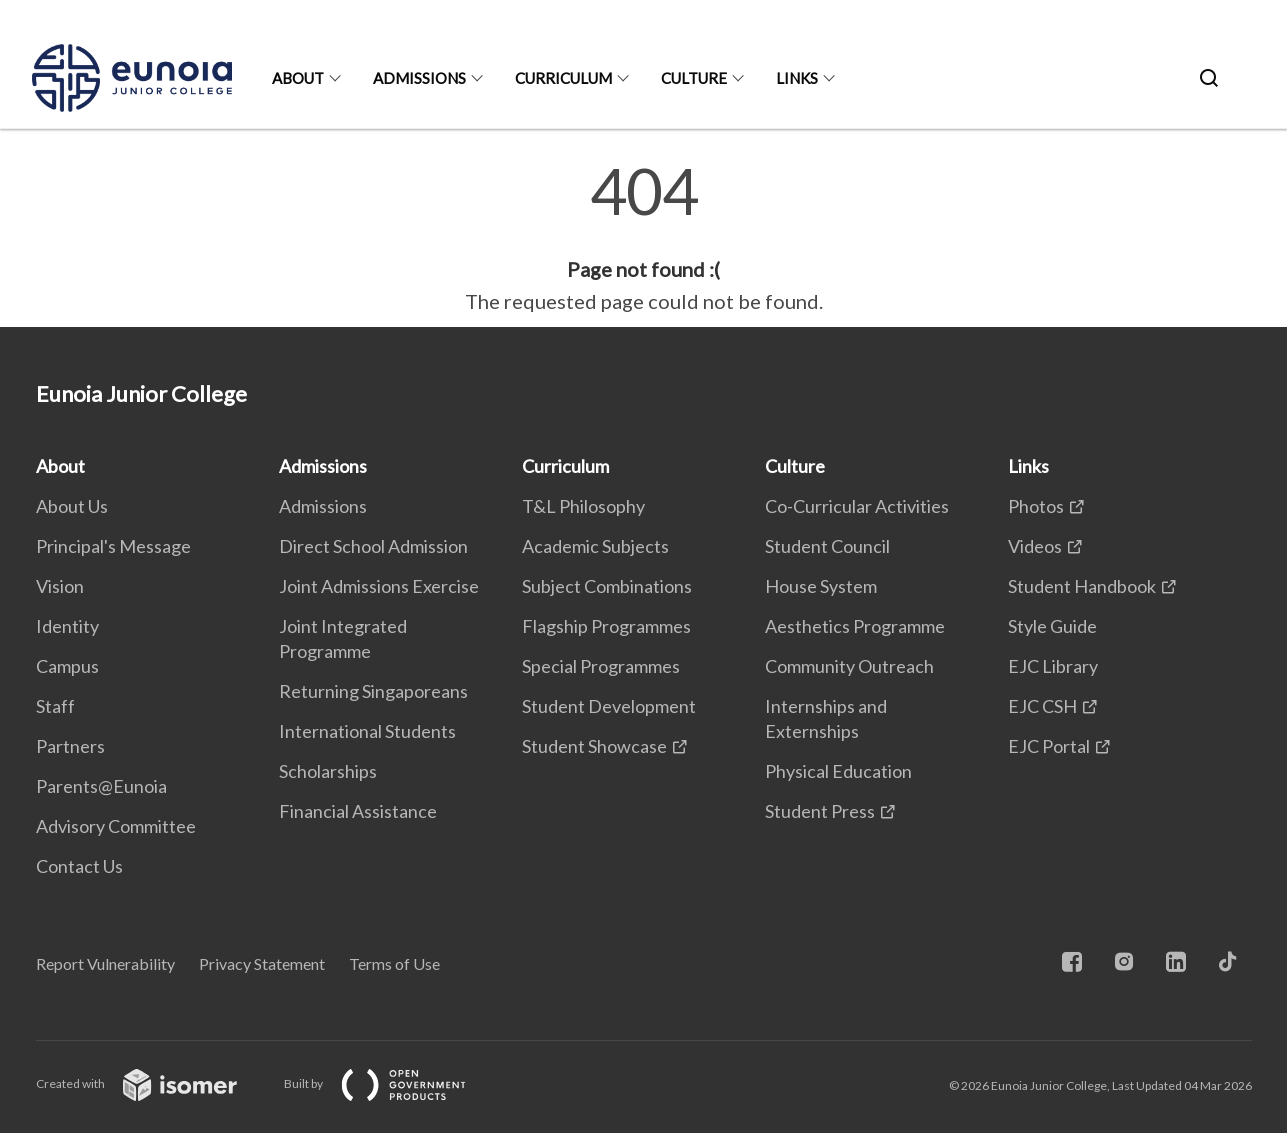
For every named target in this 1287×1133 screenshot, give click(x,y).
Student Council (827, 546)
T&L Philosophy (583, 506)
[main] (643, 238)
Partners (70, 746)
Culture (694, 78)
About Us (72, 506)
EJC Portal (1049, 746)
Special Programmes (601, 666)
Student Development (609, 706)
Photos (1036, 506)
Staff (55, 706)
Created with (152, 1083)
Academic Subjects (595, 546)
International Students (367, 731)
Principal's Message (113, 546)
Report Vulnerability (105, 963)
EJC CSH (1042, 706)
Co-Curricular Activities (857, 506)
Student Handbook (1082, 586)
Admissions (419, 78)
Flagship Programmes (606, 626)
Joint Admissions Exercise (379, 586)
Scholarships (328, 771)
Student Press (820, 811)
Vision (60, 586)
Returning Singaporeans (373, 691)
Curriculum (563, 78)
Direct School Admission (373, 546)
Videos (1035, 546)
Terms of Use (394, 963)
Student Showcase (594, 746)
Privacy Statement (262, 963)
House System (821, 586)
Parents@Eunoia (101, 786)
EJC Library (1053, 666)
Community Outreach (849, 666)
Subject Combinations (607, 586)
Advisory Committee (116, 826)
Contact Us (79, 866)
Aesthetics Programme (855, 626)
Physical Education (838, 771)
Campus (67, 666)
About (298, 78)
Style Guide (1052, 626)
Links (797, 78)
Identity (67, 626)
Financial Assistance (358, 811)
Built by (391, 1083)
